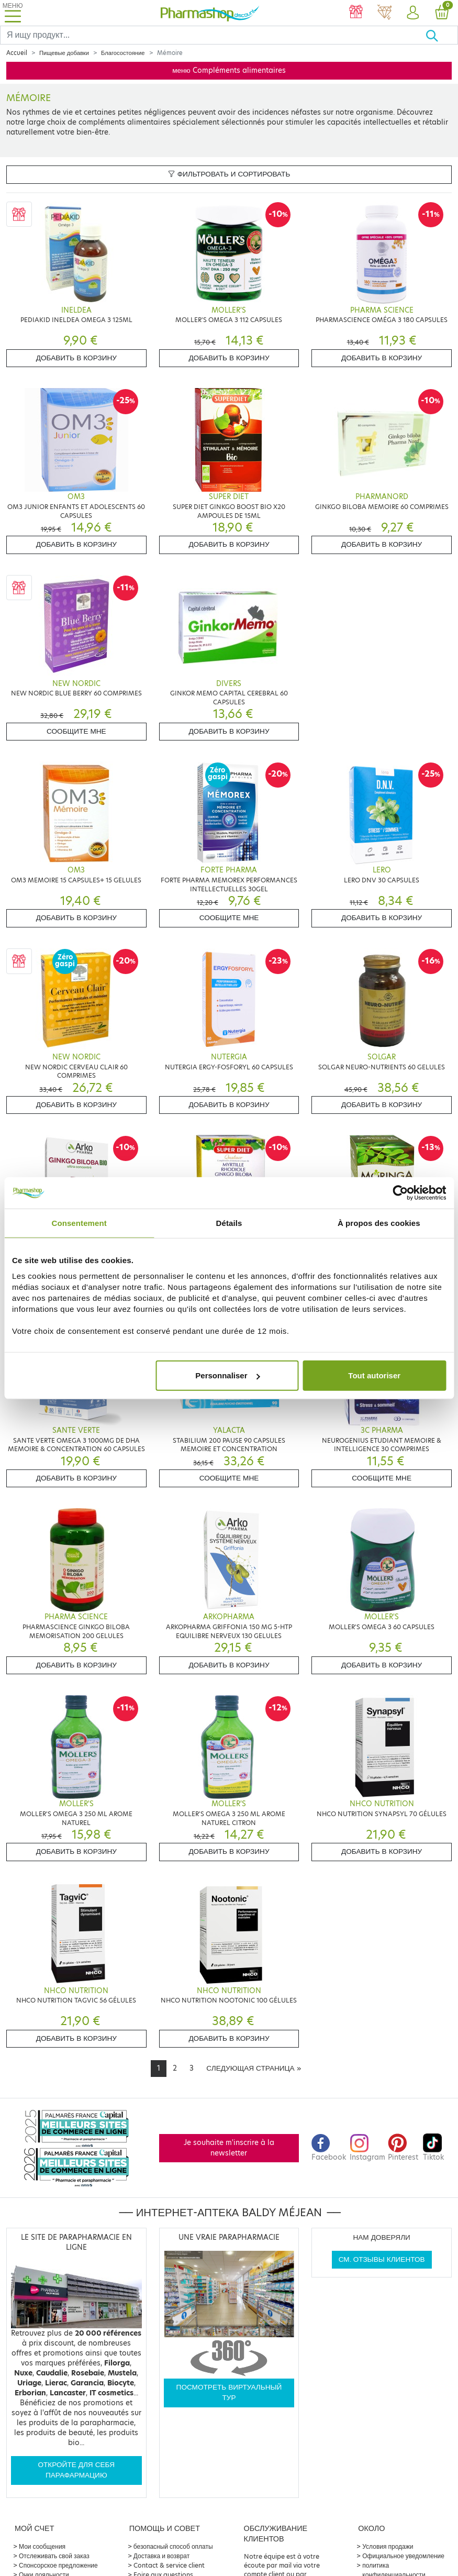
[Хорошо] (441, 35)
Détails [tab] (229, 1222)
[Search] (213, 35)
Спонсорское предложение (58, 2565)
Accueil (16, 53)
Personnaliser (227, 1375)
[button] (413, 13)
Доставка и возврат (161, 2555)
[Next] (253, 2068)
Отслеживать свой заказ (54, 2555)
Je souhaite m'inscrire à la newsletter (229, 2148)
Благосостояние (123, 53)
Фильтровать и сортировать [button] (229, 174)
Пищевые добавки (64, 53)
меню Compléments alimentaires (229, 70)
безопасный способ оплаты (173, 2546)
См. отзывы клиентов (382, 2259)
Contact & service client (169, 2565)
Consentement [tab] (78, 1222)
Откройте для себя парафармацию (76, 2470)
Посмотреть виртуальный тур (229, 2392)
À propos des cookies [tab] (379, 1222)
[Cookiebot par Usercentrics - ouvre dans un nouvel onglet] (400, 1192)
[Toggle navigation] (12, 13)
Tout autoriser (374, 1375)
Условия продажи (387, 2546)
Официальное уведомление (403, 2555)
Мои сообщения (42, 2546)
